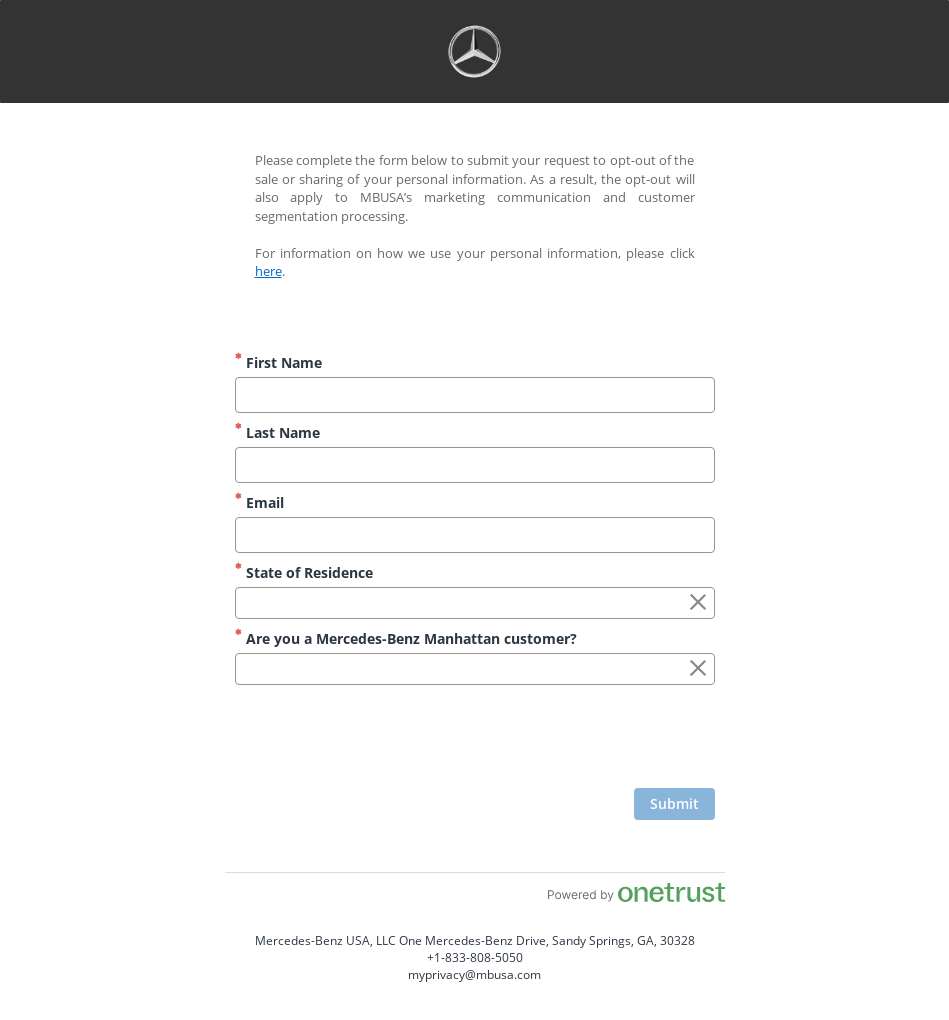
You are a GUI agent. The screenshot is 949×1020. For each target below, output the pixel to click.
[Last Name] (475, 465)
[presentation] (563, 739)
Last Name (277, 432)
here (268, 271)
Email (259, 502)
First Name (278, 362)
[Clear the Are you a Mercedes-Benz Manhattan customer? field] (698, 669)
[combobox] (475, 603)
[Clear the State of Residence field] (698, 603)
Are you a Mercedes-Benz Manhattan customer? (406, 638)
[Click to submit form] (674, 804)
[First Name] (475, 395)
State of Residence (304, 572)
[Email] (475, 535)
